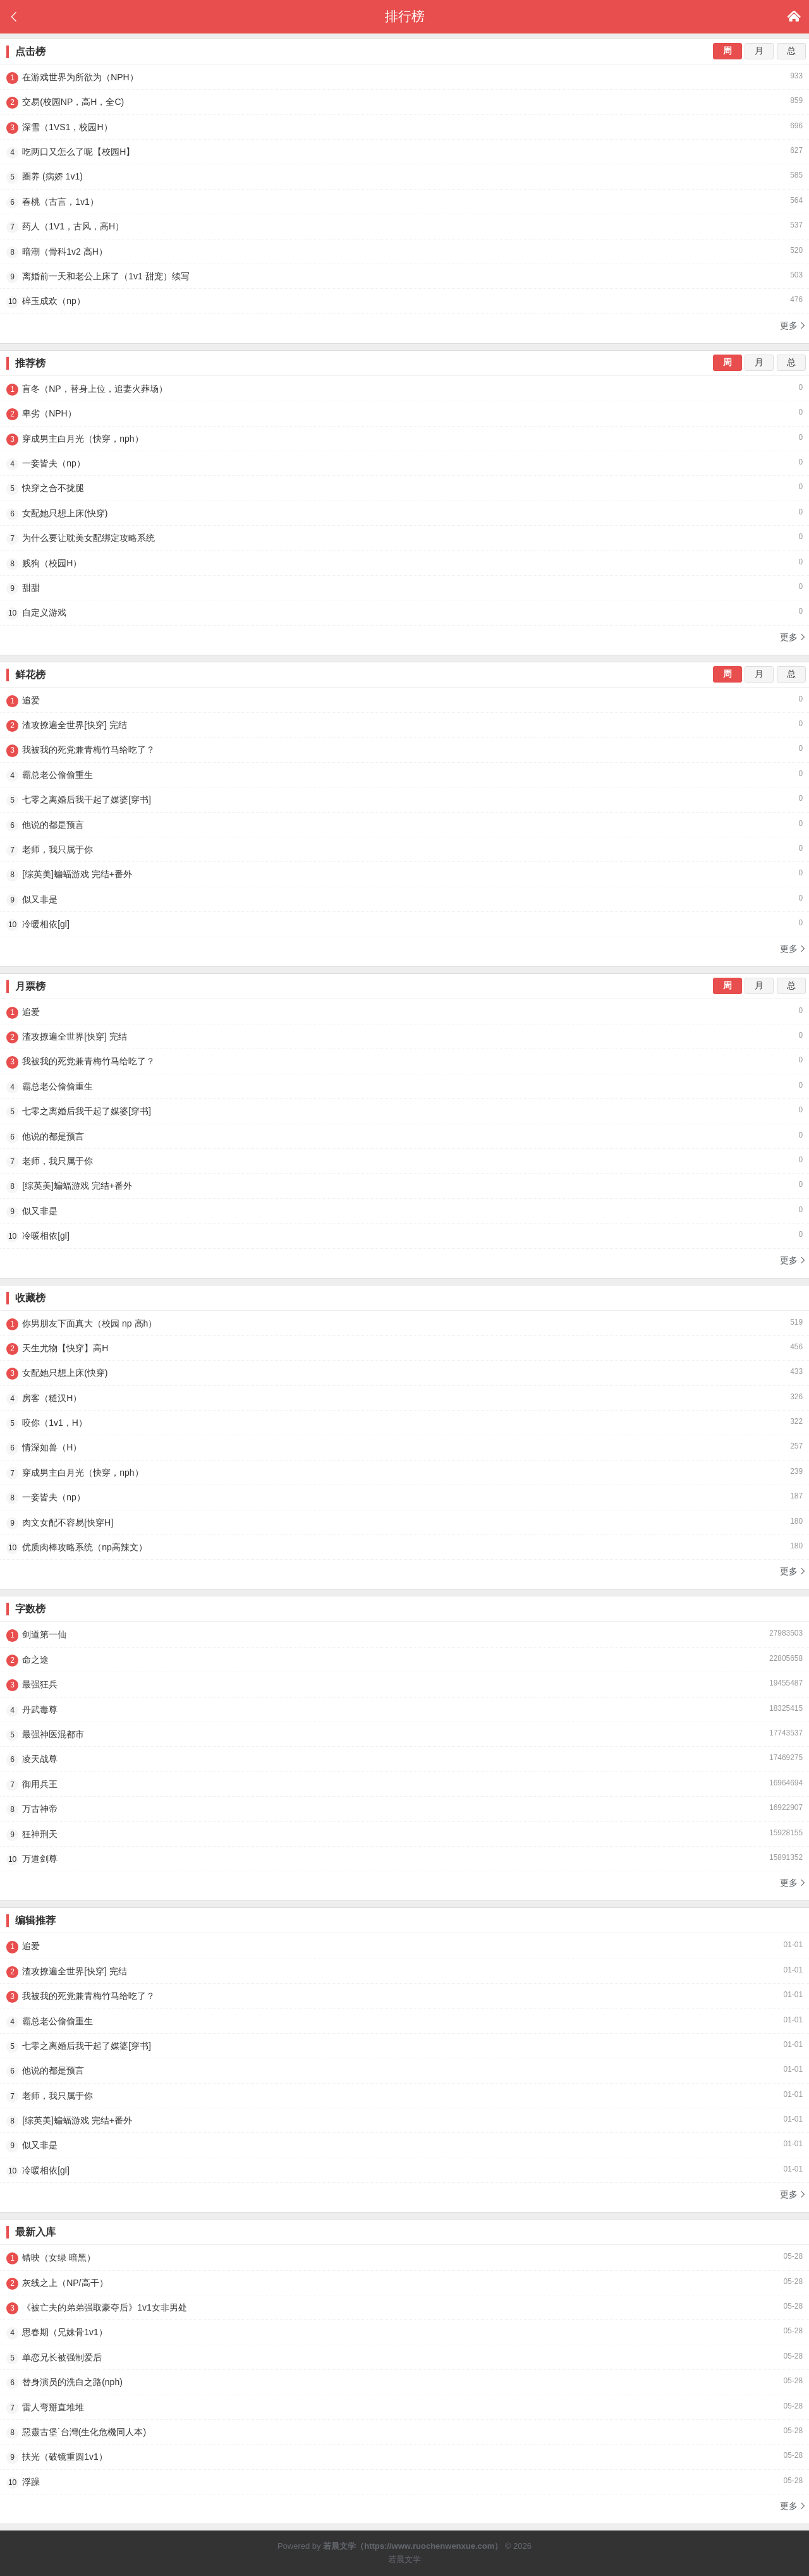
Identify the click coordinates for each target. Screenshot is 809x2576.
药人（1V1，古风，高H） (404, 226)
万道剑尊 (404, 1859)
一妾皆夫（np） (404, 463)
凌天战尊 (404, 1759)
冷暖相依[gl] (404, 924)
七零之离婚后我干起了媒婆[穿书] (404, 799)
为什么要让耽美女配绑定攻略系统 (404, 538)
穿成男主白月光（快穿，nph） (404, 439)
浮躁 (404, 2482)
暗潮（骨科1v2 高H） (404, 251)
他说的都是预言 (404, 825)
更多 (793, 325)
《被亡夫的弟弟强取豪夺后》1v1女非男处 (404, 2307)
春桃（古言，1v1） (404, 202)
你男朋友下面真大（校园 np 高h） (404, 1323)
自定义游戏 (404, 612)
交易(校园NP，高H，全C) (404, 102)
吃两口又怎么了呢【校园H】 (404, 152)
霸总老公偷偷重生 (404, 775)
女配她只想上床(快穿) (404, 513)
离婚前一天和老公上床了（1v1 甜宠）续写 (404, 276)
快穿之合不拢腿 (404, 488)
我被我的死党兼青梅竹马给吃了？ (404, 749)
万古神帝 (404, 1809)
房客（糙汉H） (404, 1398)
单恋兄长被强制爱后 (404, 2357)
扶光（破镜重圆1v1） (404, 2457)
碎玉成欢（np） (404, 301)
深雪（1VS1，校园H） (404, 127)
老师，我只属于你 (404, 849)
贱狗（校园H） (404, 563)
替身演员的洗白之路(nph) (404, 2382)
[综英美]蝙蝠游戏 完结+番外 (404, 874)
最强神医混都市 (404, 1734)
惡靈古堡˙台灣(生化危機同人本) (404, 2432)
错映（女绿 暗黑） (404, 2257)
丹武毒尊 (404, 1709)
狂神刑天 (404, 1834)
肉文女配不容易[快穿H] (404, 1522)
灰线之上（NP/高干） (404, 2283)
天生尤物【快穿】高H (404, 1348)
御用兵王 (404, 1784)
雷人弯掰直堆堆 (404, 2407)
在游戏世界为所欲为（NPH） (404, 77)
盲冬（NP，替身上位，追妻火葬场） (404, 389)
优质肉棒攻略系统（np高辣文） (404, 1547)
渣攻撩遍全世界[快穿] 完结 (404, 725)
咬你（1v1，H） (404, 1423)
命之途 (404, 1660)
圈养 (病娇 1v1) (404, 176)
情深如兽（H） (404, 1447)
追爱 (404, 700)
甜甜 (404, 588)
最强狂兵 (404, 1684)
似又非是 (404, 899)
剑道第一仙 (404, 1634)
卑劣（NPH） (404, 413)
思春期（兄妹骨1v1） (404, 2332)
